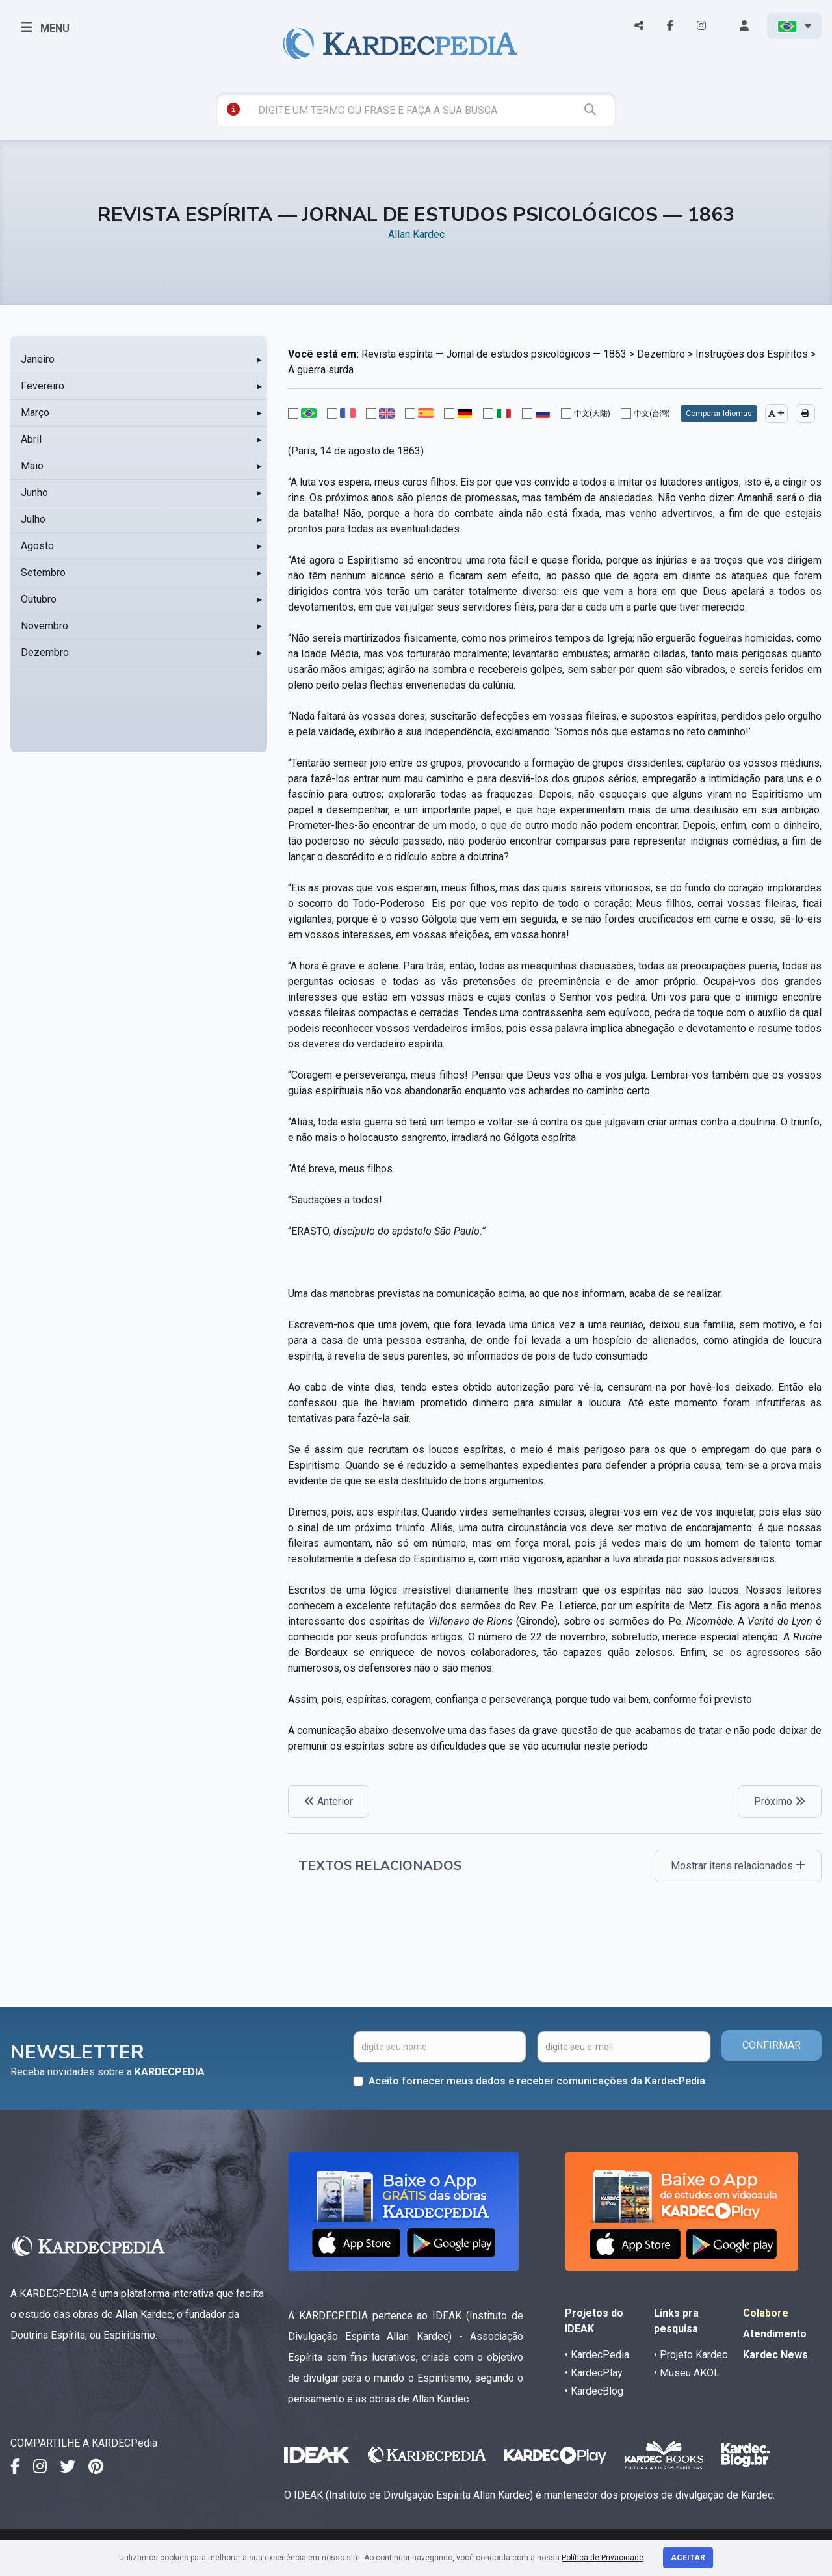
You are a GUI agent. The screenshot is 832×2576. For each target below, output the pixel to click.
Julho (33, 519)
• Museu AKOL (687, 2373)
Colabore (765, 2313)
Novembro (44, 626)
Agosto (37, 546)
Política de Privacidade (603, 2557)
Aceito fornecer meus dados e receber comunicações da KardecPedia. (538, 2081)
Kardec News (775, 2354)
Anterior (328, 1801)
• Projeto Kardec (690, 2354)
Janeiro (38, 359)
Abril (31, 439)
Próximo (779, 1801)
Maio (32, 466)
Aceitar (688, 2557)
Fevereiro (42, 386)
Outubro (39, 599)
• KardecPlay (594, 2373)
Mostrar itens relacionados (738, 1866)
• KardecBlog (594, 2391)
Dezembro (45, 652)
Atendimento (775, 2334)
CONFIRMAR (771, 2045)
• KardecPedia (597, 2354)
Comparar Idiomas (719, 413)
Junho (34, 492)
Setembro (43, 572)
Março (35, 412)
